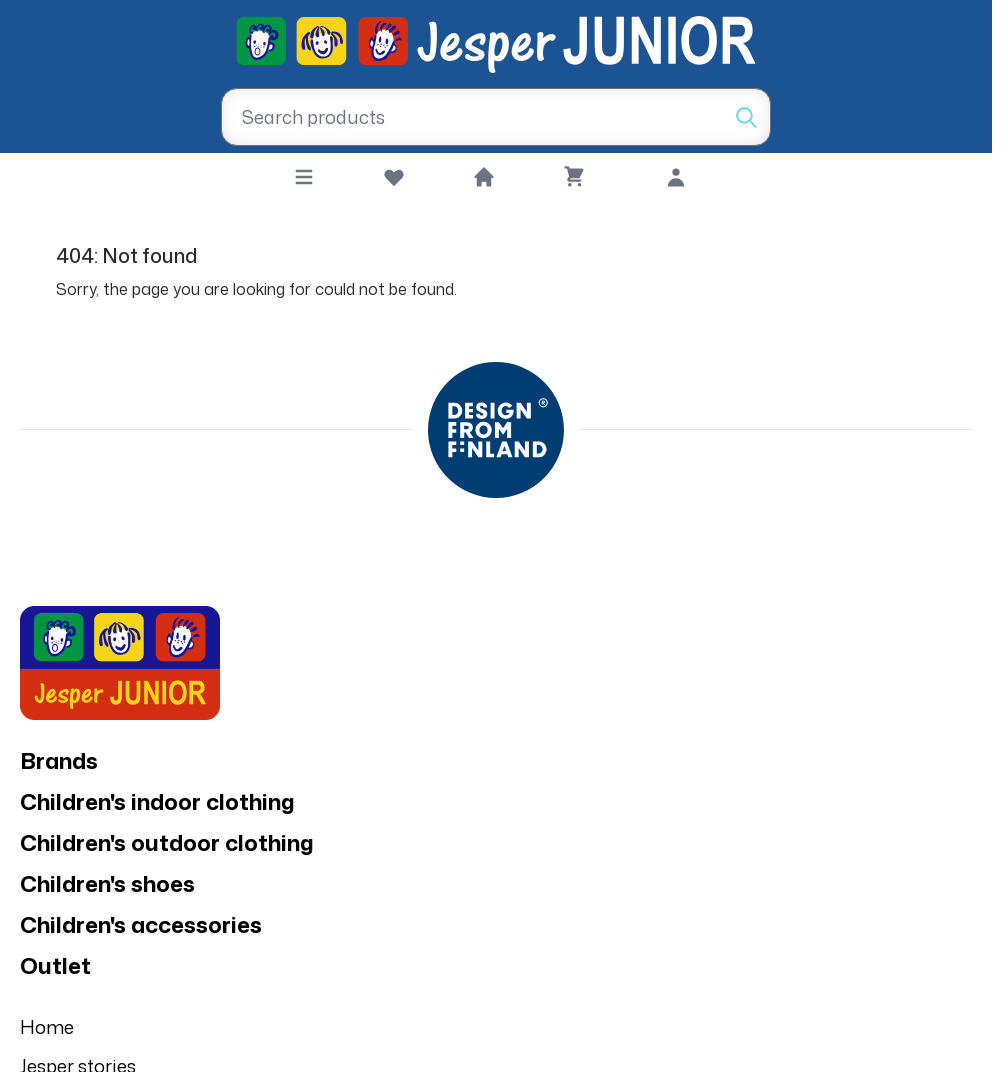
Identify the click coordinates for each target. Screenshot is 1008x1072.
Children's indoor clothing (157, 801)
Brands (59, 760)
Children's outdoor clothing (167, 842)
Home (47, 1027)
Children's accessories (141, 924)
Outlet (55, 965)
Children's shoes (107, 883)
